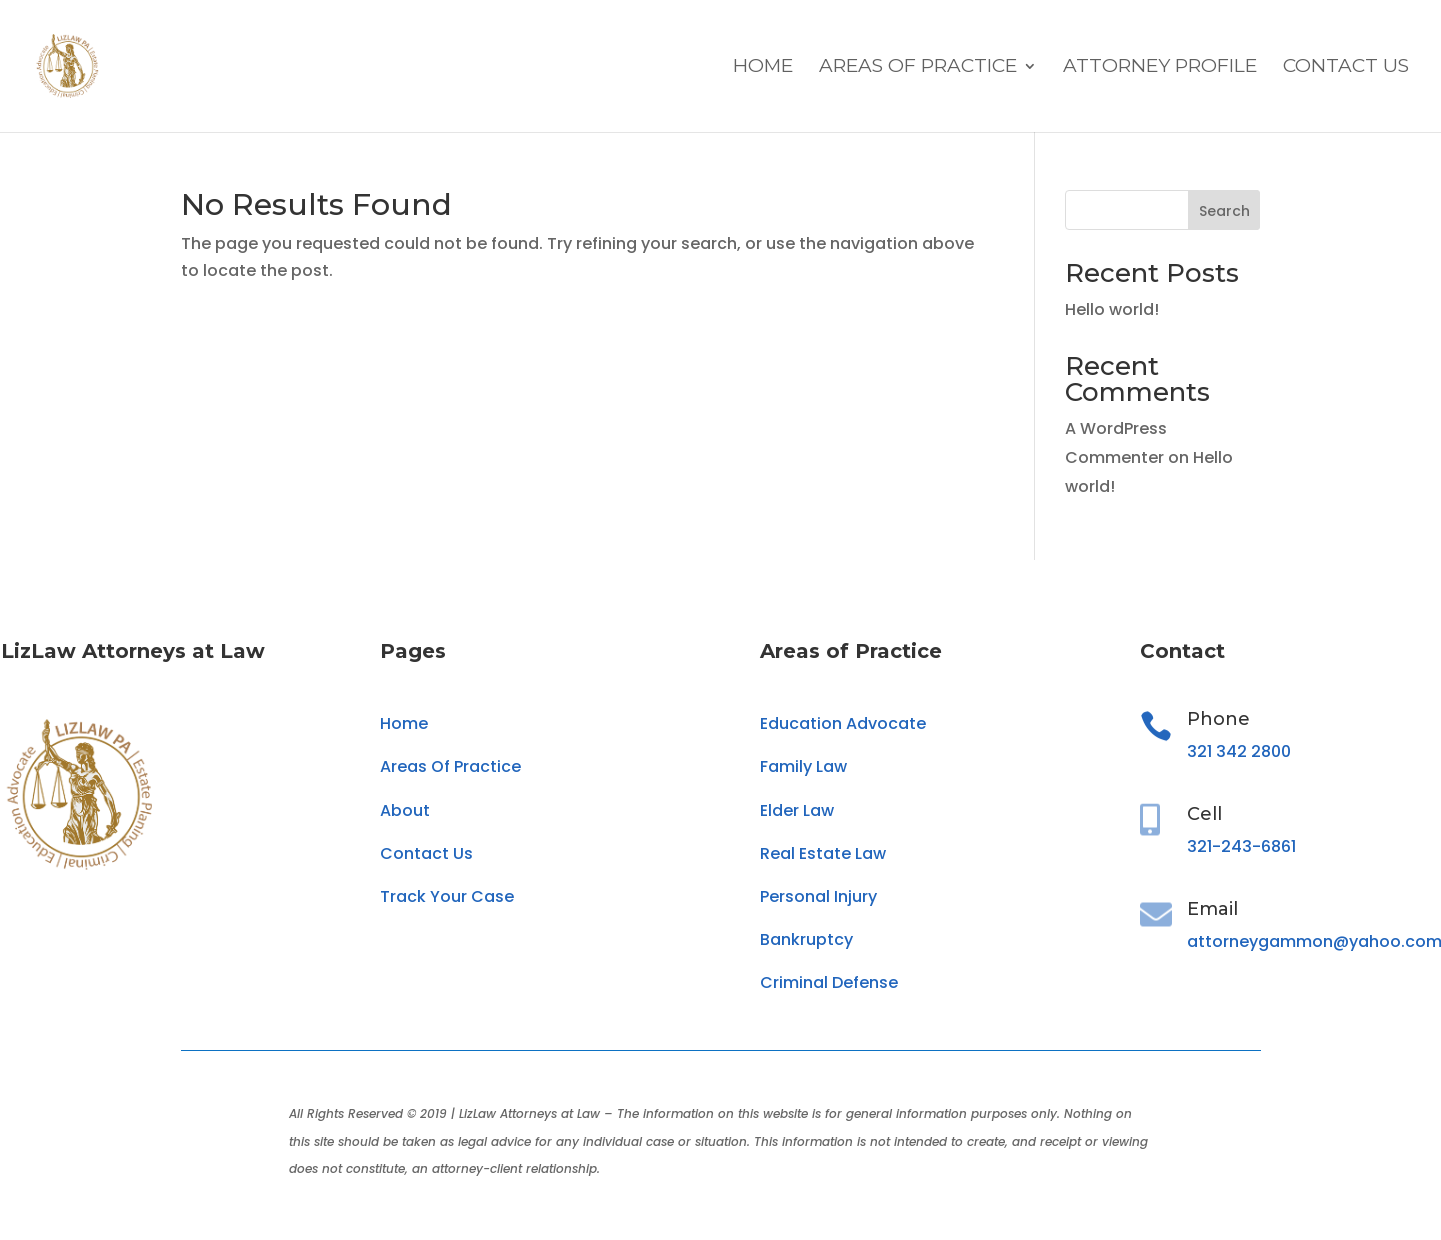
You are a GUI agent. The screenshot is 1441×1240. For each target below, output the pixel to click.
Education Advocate (843, 723)
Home (763, 68)
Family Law (803, 766)
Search (1224, 211)
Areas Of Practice (918, 68)
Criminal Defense (829, 982)
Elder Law (797, 810)
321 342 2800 (1239, 751)
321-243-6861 (1241, 846)
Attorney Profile (1160, 68)
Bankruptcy (806, 939)
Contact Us (1346, 68)
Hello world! (1112, 309)
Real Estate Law (823, 853)
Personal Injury (818, 896)
